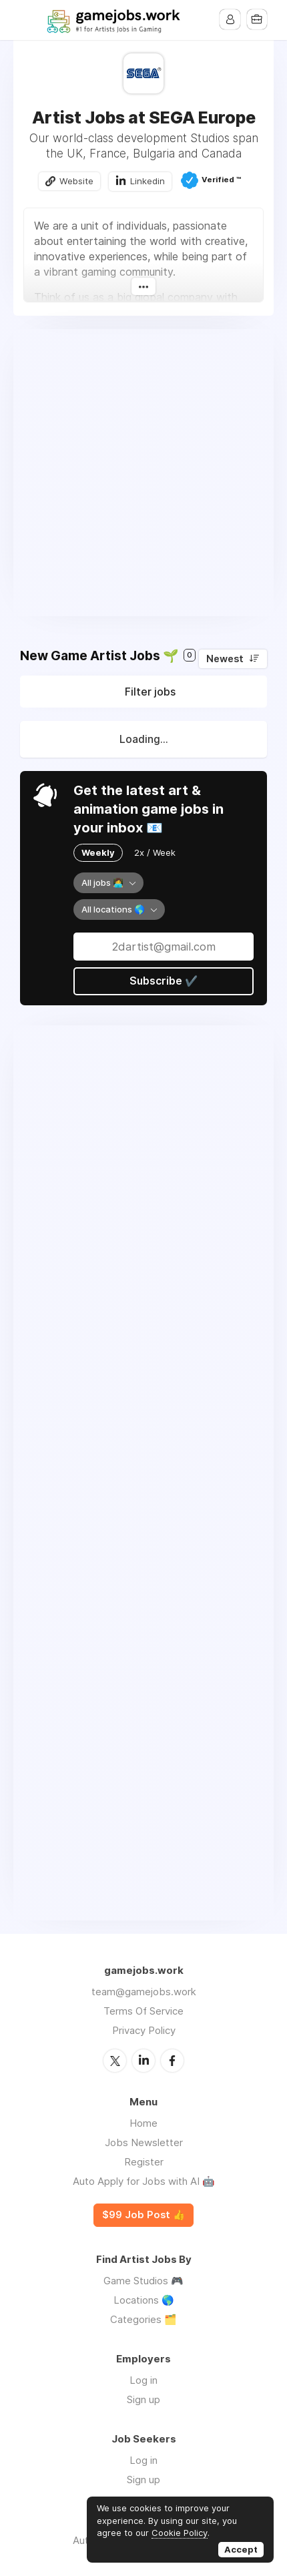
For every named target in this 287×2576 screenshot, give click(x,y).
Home (143, 2123)
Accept (241, 2549)
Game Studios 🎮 (143, 2280)
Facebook (172, 2060)
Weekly (98, 853)
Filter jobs (150, 691)
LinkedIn (143, 2060)
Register (144, 2161)
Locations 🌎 (143, 2299)
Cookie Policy (180, 2532)
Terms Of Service (143, 2011)
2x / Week (155, 853)
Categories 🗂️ (143, 2318)
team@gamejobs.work (143, 1992)
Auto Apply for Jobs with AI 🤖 (144, 2181)
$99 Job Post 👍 (143, 2215)
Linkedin (148, 181)
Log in (143, 2379)
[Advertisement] (143, 472)
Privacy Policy (144, 2031)
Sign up (143, 2398)
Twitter (114, 2060)
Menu (30, 20)
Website (76, 181)
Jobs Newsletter (144, 2142)
